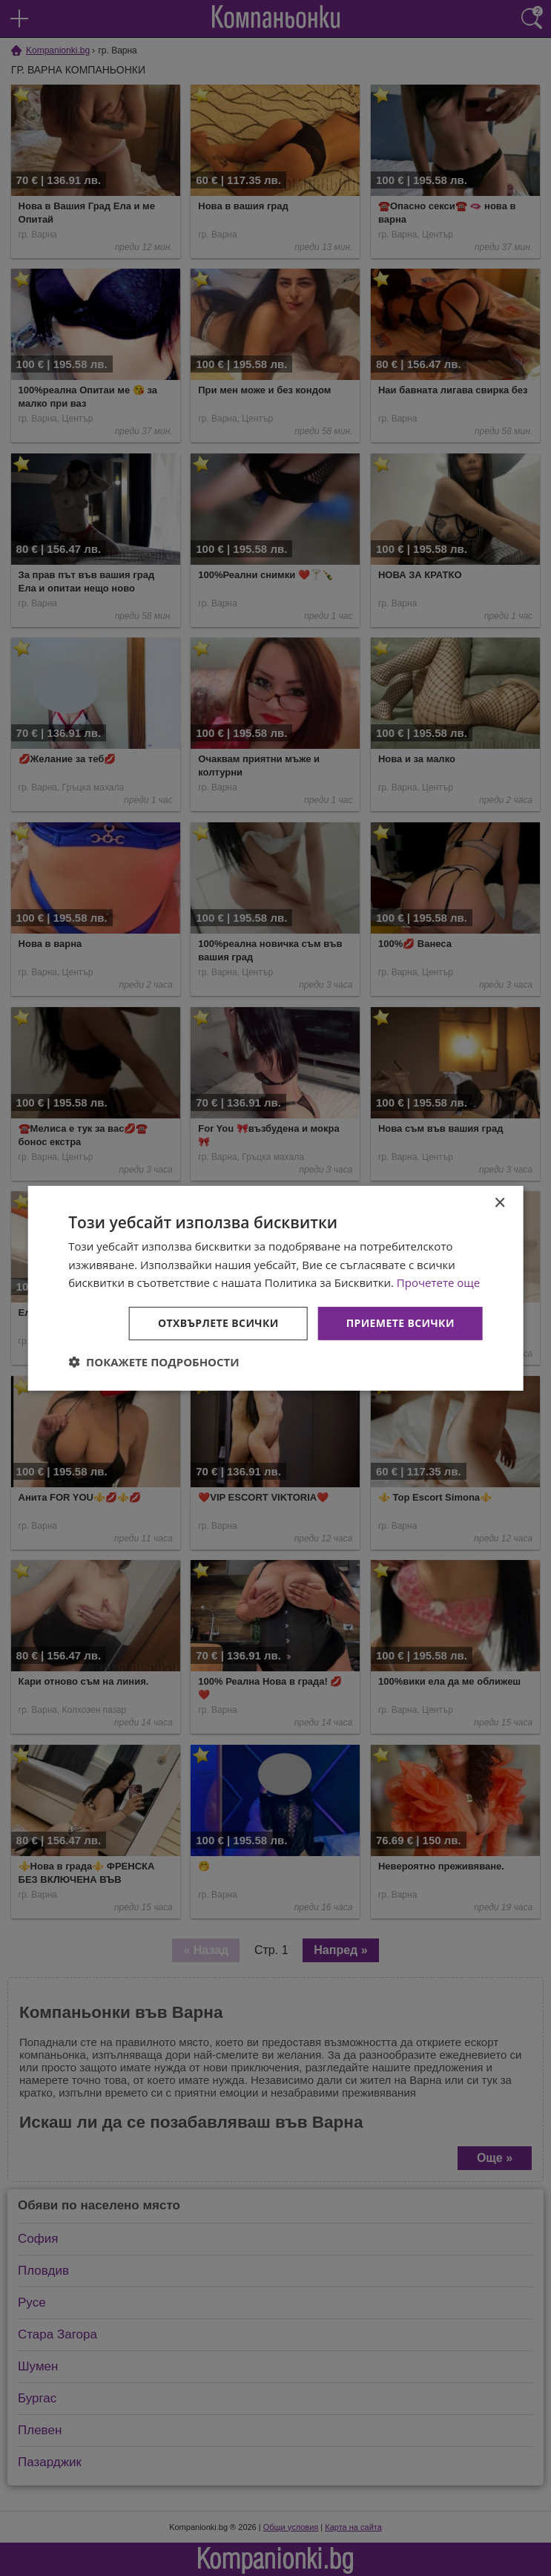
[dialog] (275, 1287)
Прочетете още (438, 1282)
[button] (154, 1362)
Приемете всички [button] (400, 1323)
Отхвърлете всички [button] (218, 1323)
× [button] (499, 1202)
